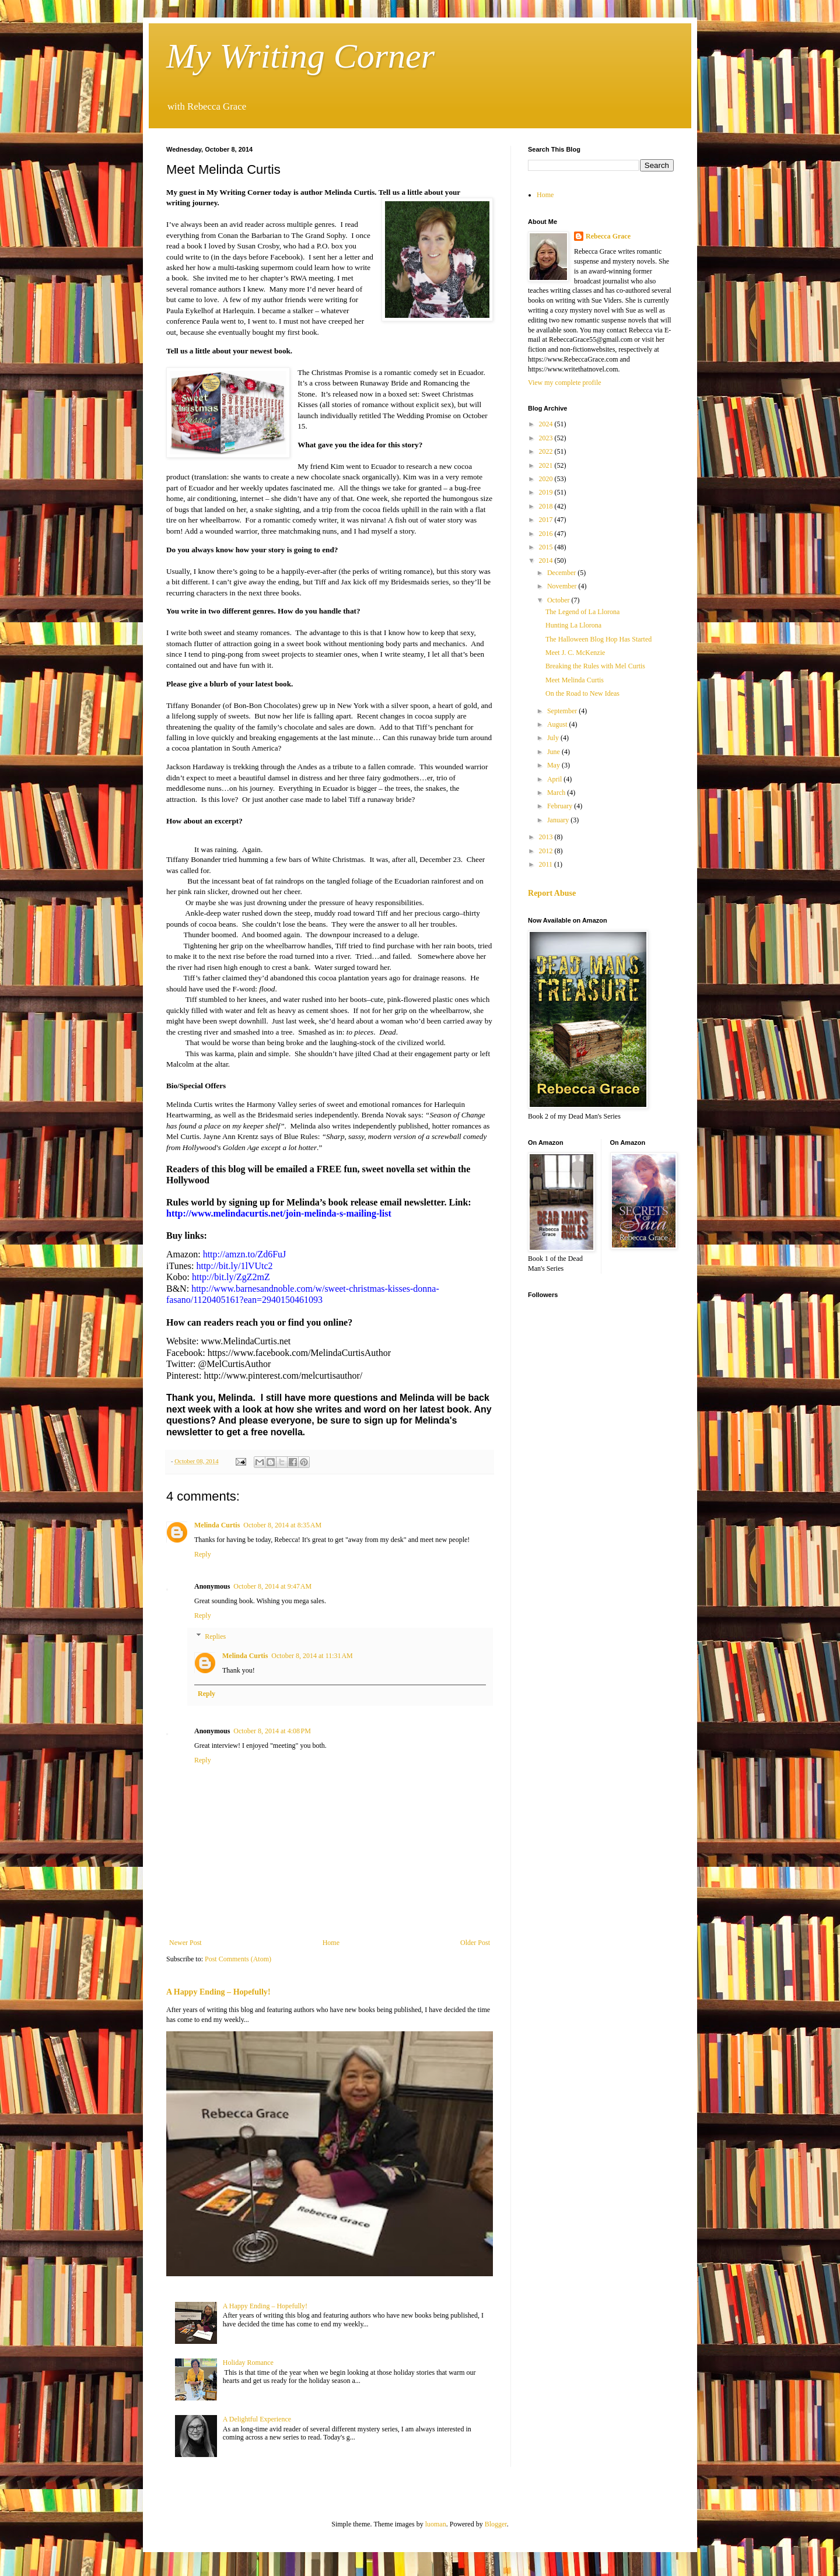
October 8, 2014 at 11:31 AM (311, 1656)
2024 (547, 424)
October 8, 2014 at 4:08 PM (272, 1731)
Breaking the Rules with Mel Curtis (595, 666)
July (554, 738)
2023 (547, 438)
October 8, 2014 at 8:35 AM (282, 1525)
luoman (435, 2524)
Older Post (475, 1943)
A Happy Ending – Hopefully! (218, 1991)
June (554, 752)
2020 (547, 479)
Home (331, 1943)
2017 (547, 520)
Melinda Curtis (217, 1525)
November (563, 586)
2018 (547, 506)
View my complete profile (564, 382)
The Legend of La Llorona (582, 612)
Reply (202, 1554)
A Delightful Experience (257, 2419)
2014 (547, 560)
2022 (547, 451)
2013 (547, 837)
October (559, 600)
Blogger (496, 2524)
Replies (215, 1636)
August (558, 724)
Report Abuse (552, 893)
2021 (547, 465)
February (560, 806)
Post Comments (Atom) (238, 1959)
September (563, 711)
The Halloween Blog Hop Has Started (598, 639)
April (555, 779)
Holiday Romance (248, 2362)
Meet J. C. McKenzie (575, 653)
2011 (547, 864)
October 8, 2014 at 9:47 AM (272, 1586)
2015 (547, 547)
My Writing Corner (300, 56)
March (557, 792)
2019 (547, 492)
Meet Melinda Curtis (574, 680)
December (562, 573)
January (558, 820)
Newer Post (185, 1943)
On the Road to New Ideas (582, 693)
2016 (547, 534)
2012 (547, 851)
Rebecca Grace (608, 236)
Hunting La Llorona (573, 625)
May (554, 765)
